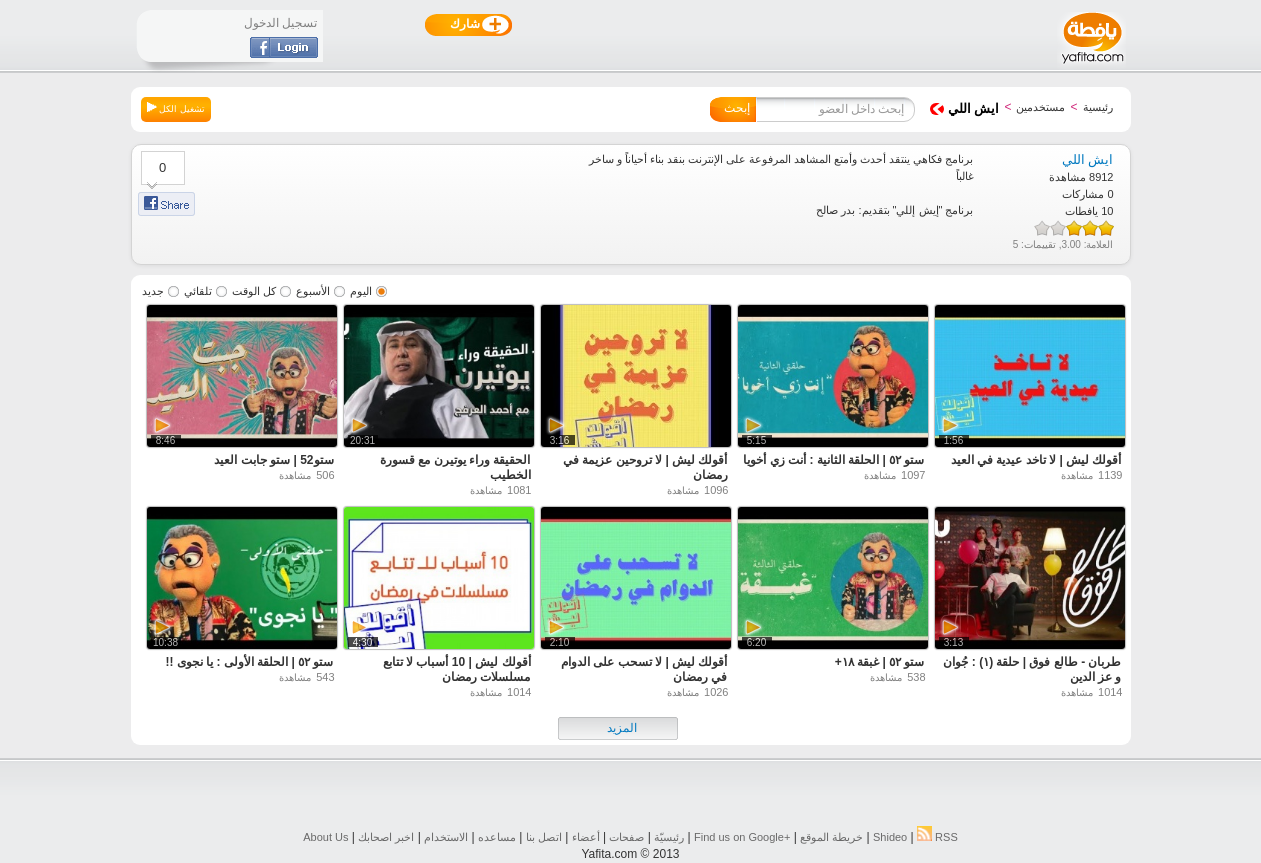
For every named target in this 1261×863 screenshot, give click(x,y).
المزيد (622, 728)
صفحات (626, 837)
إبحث (737, 108)
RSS (937, 837)
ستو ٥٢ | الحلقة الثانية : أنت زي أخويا (833, 460)
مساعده (497, 837)
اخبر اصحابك (386, 837)
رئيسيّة (669, 837)
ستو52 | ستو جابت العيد (273, 460)
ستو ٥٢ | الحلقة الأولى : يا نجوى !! (249, 662)
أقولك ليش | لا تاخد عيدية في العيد (1036, 460)
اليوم (361, 291)
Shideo (890, 837)
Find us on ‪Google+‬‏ (742, 837)
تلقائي (198, 291)
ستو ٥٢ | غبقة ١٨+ (880, 662)
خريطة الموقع (831, 837)
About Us (325, 837)
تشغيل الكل (176, 108)
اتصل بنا (544, 837)
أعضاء (586, 837)
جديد (153, 291)
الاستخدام (446, 837)
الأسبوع (313, 291)
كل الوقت (254, 291)
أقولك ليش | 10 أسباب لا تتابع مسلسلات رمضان (457, 669)
